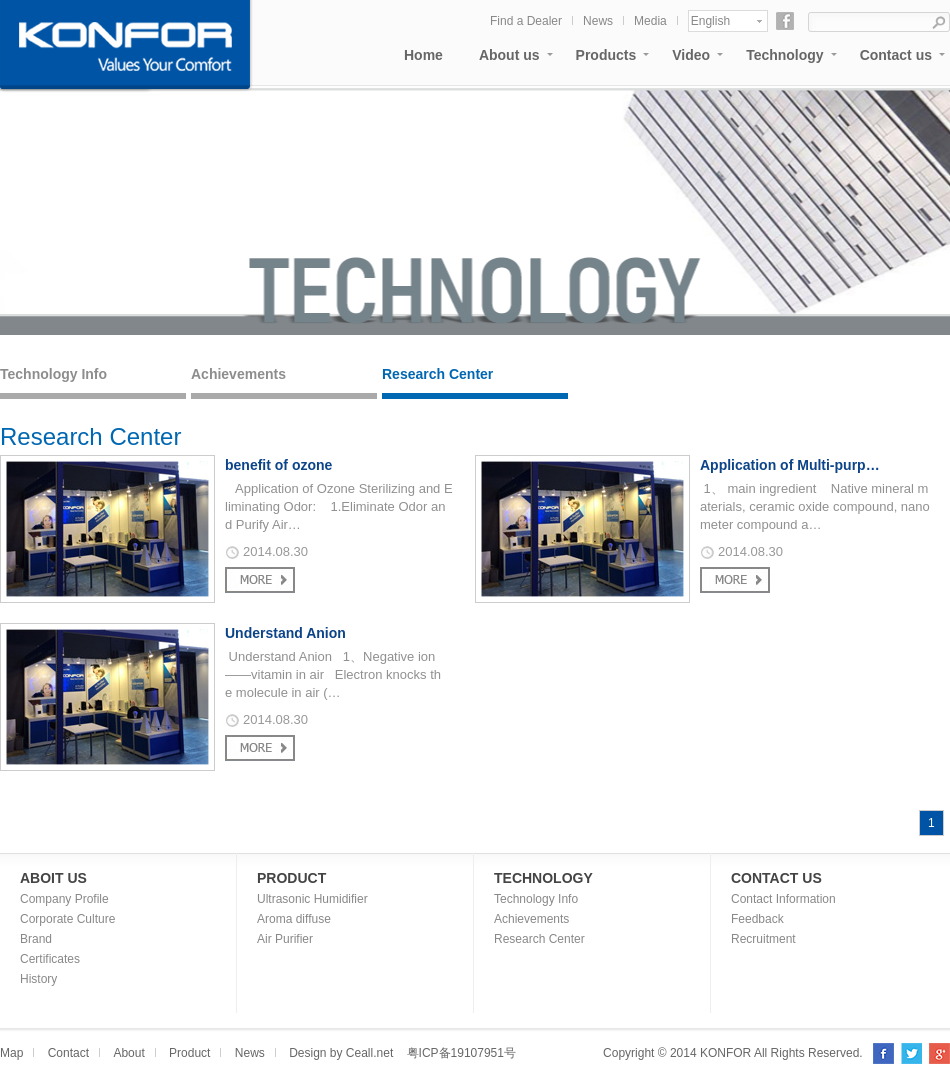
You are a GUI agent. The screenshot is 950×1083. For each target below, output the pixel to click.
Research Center (437, 374)
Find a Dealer (526, 21)
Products (606, 55)
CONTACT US (776, 878)
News (598, 21)
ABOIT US (53, 878)
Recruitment (763, 939)
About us (509, 55)
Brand (36, 939)
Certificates (50, 959)
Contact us (896, 55)
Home (423, 55)
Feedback (757, 919)
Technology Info (53, 374)
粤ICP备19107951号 (461, 1053)
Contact (68, 1053)
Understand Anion (285, 633)
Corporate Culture (67, 919)
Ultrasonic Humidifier (312, 899)
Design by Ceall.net (341, 1053)
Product (189, 1053)
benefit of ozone (278, 465)
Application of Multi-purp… (790, 465)
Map (11, 1053)
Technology (785, 55)
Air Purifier (285, 939)
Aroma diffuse (294, 919)
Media (650, 21)
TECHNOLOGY (543, 878)
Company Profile (64, 899)
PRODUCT (291, 878)
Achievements (238, 374)
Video (691, 55)
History (38, 979)
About (128, 1053)
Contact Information (783, 899)
